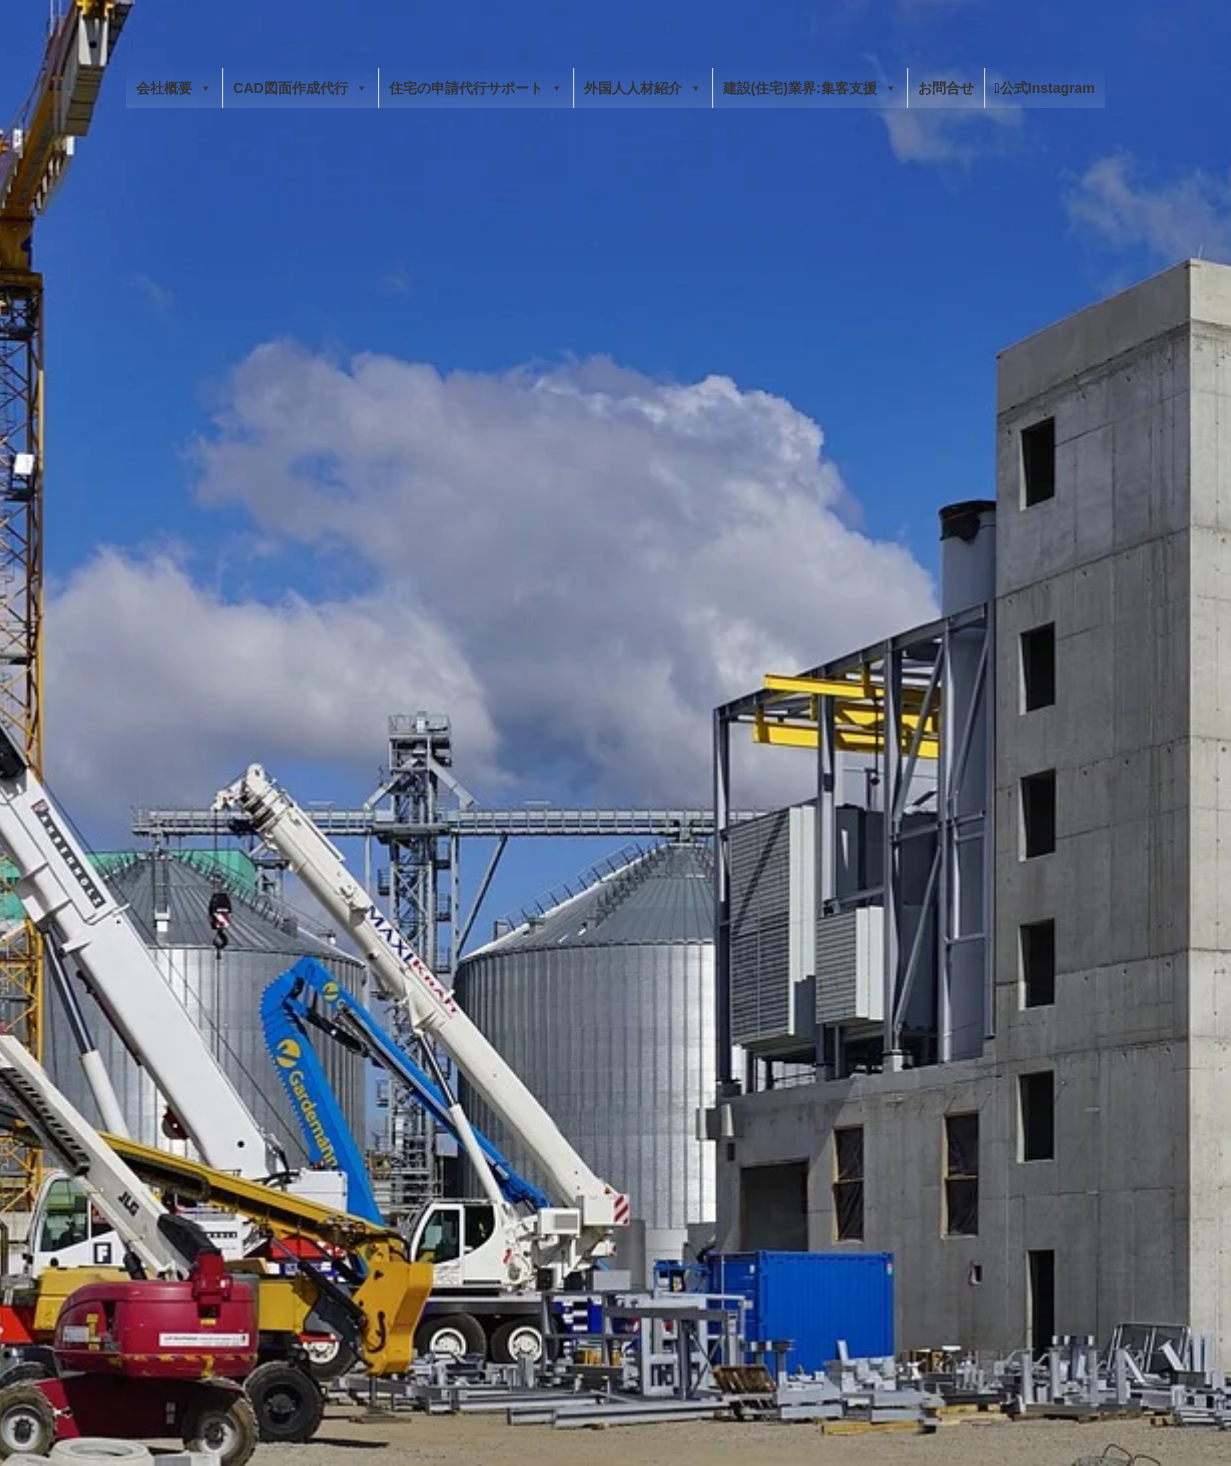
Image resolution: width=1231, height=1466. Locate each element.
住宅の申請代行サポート (476, 88)
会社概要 (174, 88)
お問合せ (946, 88)
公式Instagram (1045, 88)
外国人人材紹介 (643, 88)
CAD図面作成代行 (300, 88)
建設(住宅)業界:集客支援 (810, 88)
